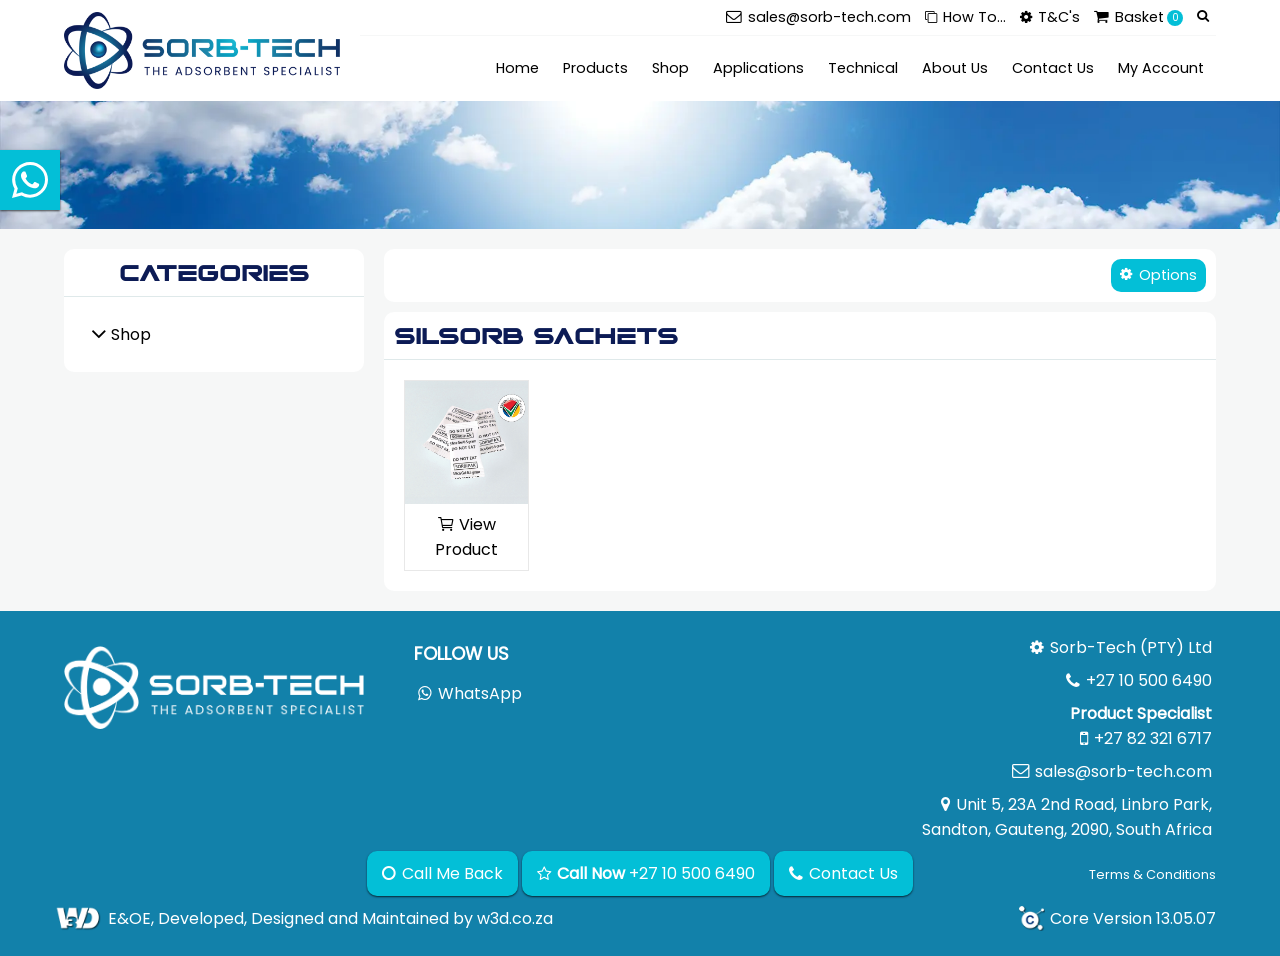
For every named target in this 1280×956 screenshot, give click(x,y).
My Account (1161, 68)
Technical (863, 68)
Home (517, 68)
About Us (955, 68)
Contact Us (1053, 68)
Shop (670, 68)
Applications (758, 68)
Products (595, 68)
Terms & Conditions (1152, 874)
